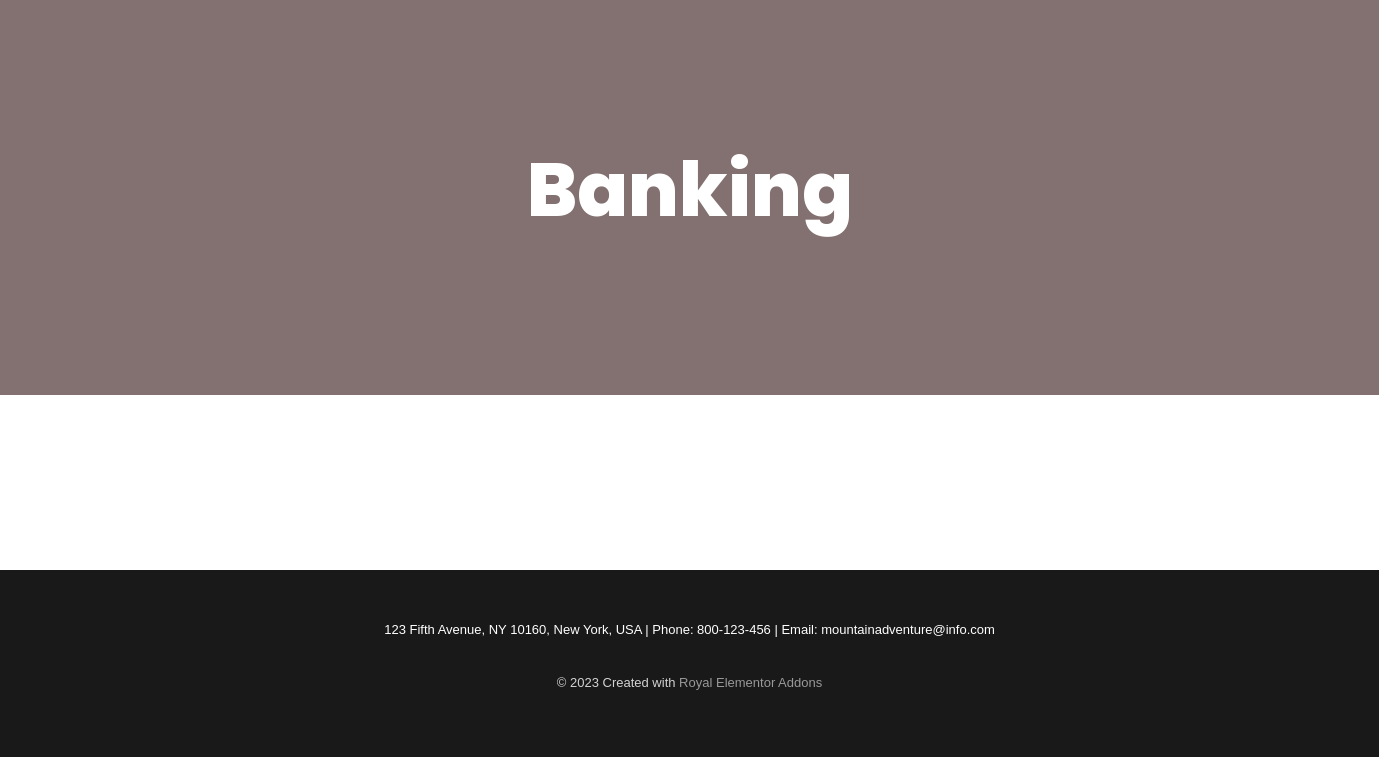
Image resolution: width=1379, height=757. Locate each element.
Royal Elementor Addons (750, 682)
